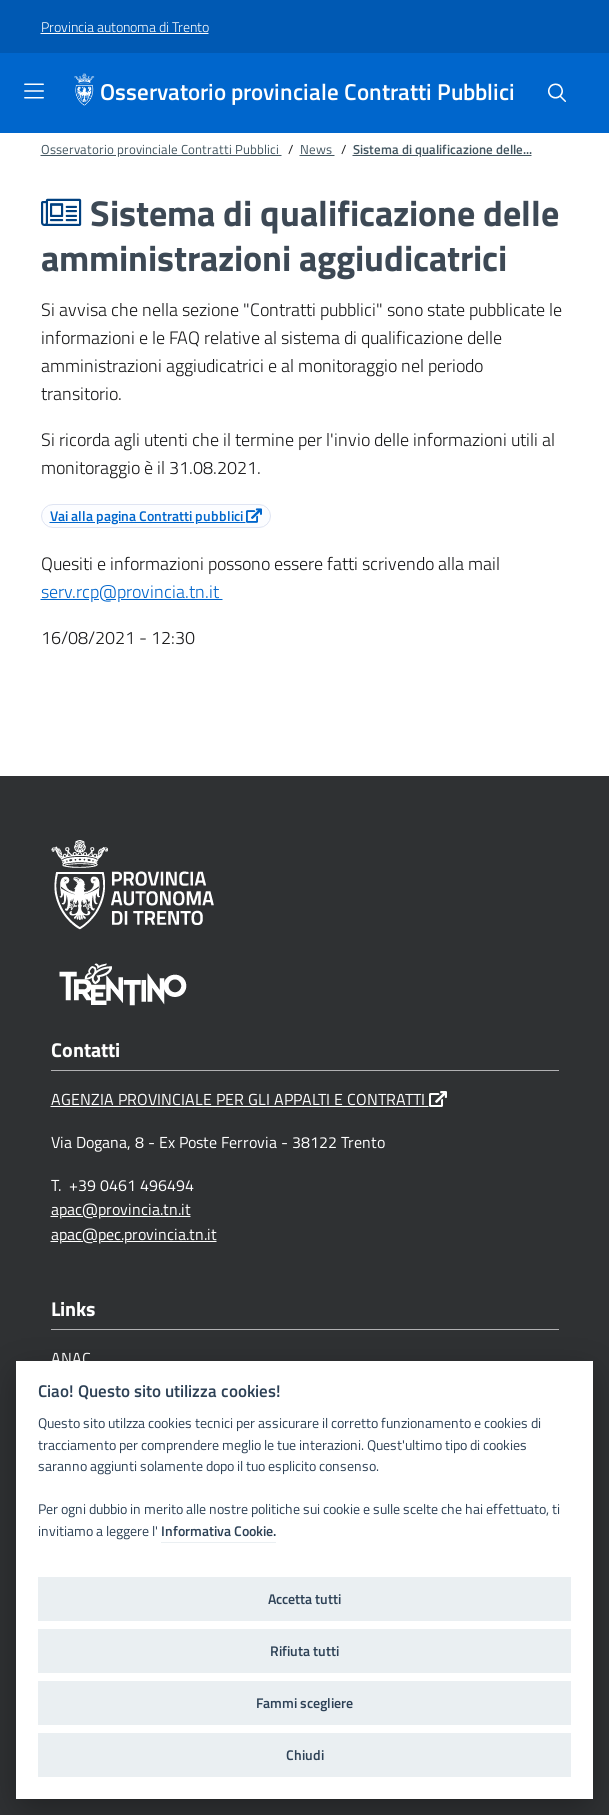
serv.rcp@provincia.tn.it (132, 591)
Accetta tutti (304, 1599)
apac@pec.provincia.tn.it (134, 1234)
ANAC (75, 1358)
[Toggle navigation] (34, 91)
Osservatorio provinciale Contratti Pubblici (307, 92)
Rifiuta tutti (304, 1651)
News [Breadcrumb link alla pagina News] (317, 149)
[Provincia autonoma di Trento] (125, 27)
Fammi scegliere (304, 1703)
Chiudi (305, 1755)
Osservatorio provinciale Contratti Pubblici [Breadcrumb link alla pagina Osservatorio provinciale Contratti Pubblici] (161, 149)
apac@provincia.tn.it (121, 1209)
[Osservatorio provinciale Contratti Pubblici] (87, 93)
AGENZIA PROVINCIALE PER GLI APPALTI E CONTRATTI (249, 1099)
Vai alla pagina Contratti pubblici (156, 515)
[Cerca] (557, 93)
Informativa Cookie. (218, 1531)
